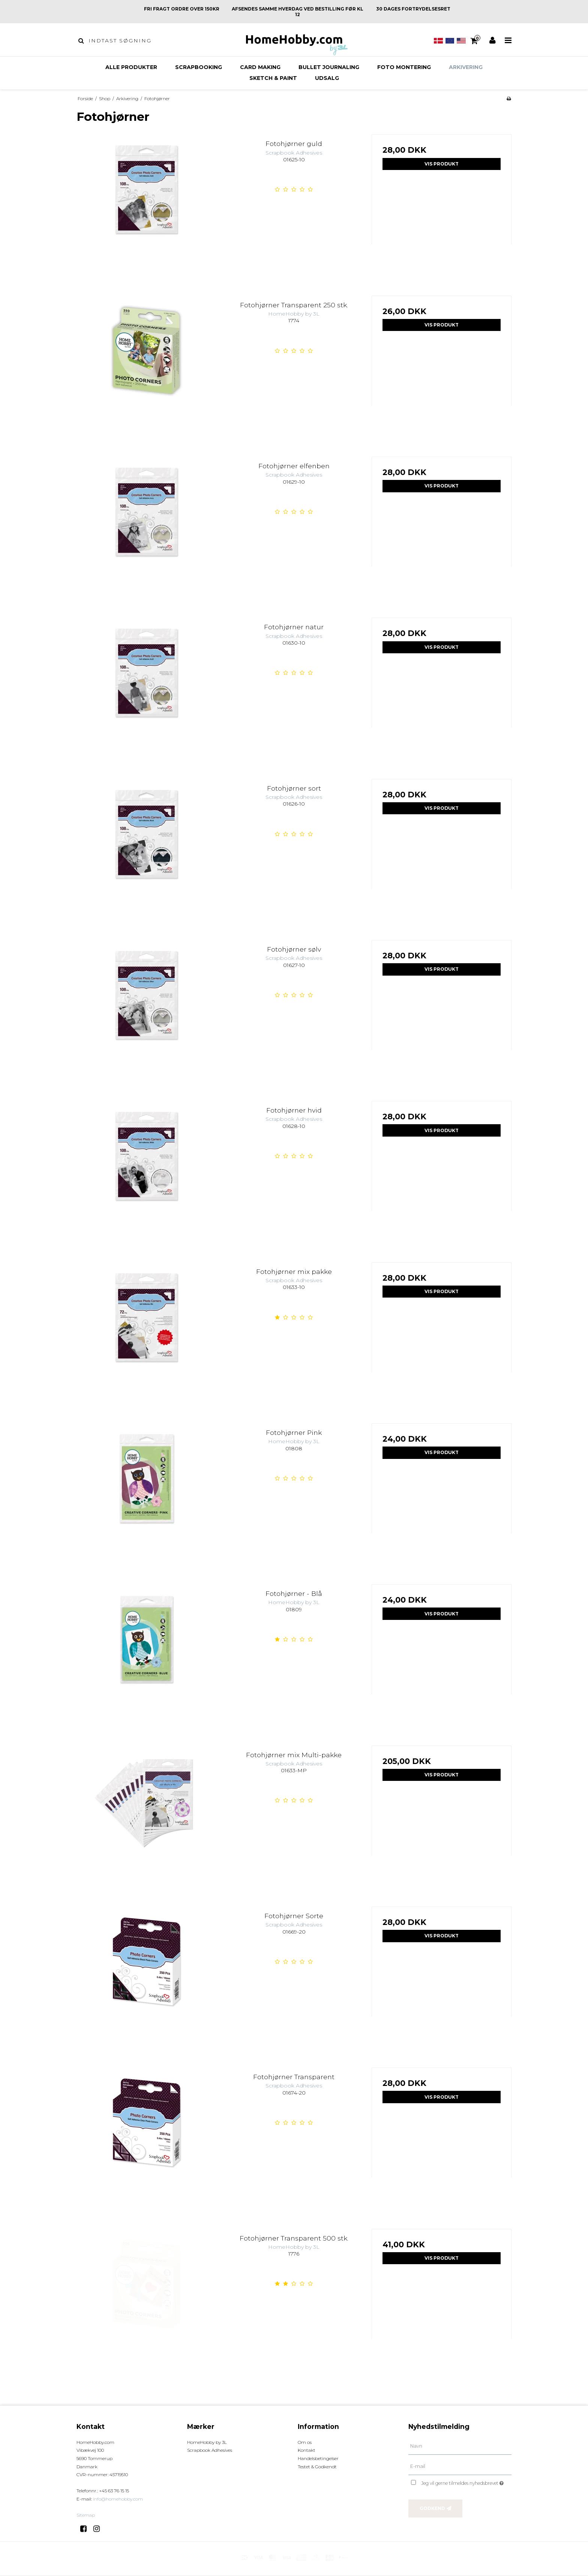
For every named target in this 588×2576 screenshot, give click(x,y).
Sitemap (85, 2515)
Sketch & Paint (273, 78)
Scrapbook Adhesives (209, 2450)
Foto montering (404, 67)
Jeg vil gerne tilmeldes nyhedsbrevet (466, 2482)
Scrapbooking (198, 67)
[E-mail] (460, 2466)
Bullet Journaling (328, 67)
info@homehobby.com (118, 2499)
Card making (260, 67)
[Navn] (460, 2445)
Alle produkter (131, 67)
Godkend (432, 2508)
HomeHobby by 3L (207, 2442)
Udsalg (327, 78)
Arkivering (466, 67)
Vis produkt (441, 164)
